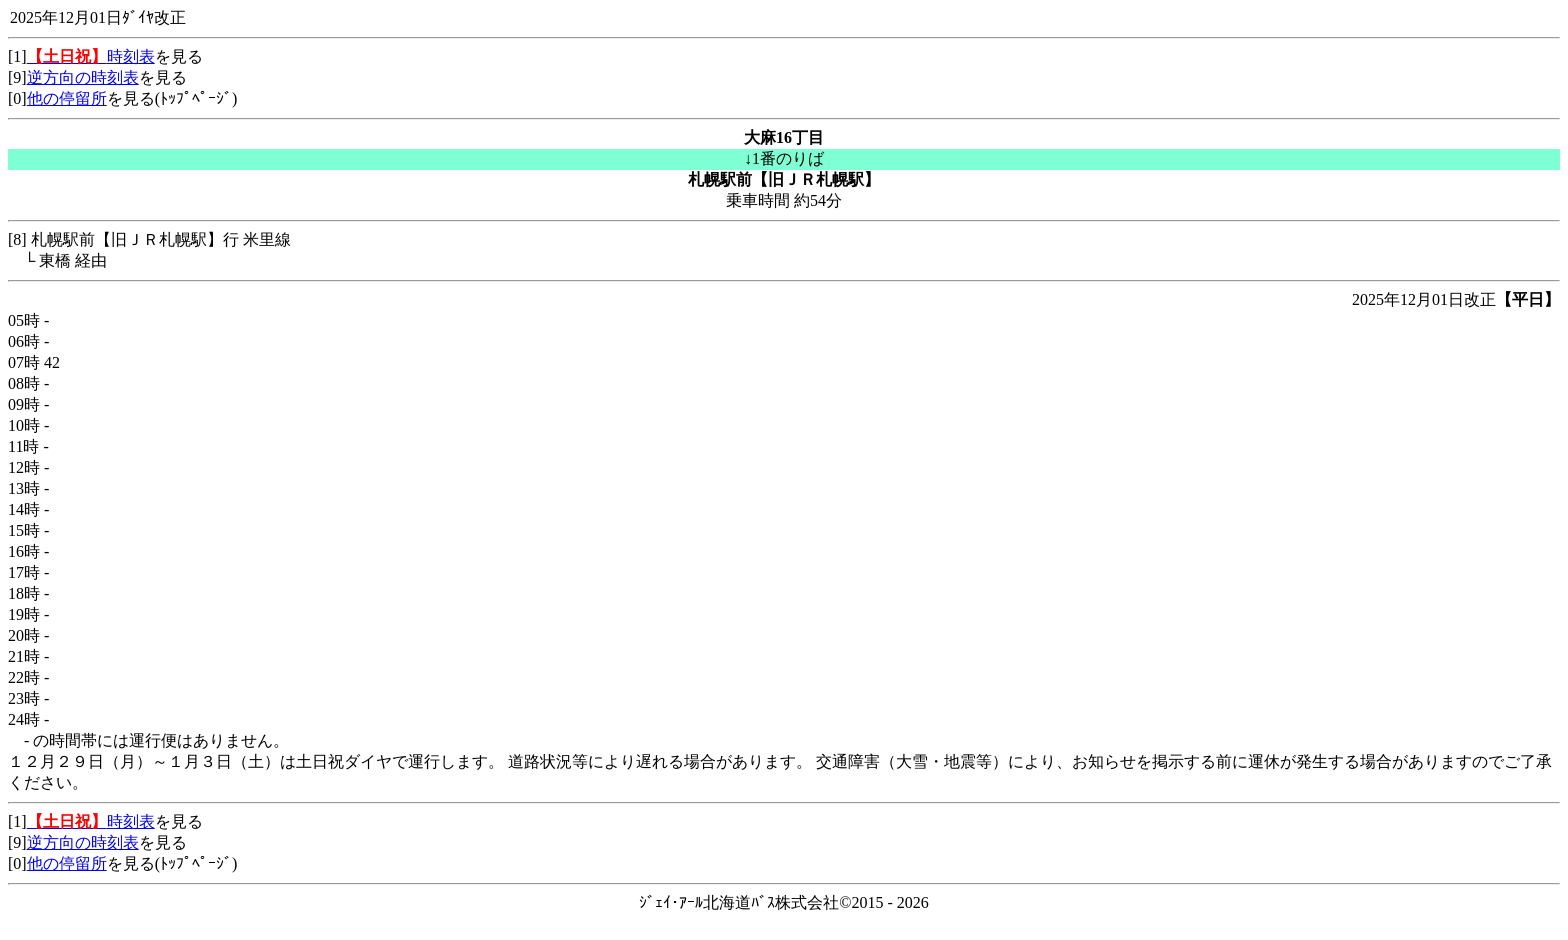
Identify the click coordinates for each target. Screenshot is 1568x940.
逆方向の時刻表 (83, 77)
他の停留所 (67, 98)
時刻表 (91, 56)
